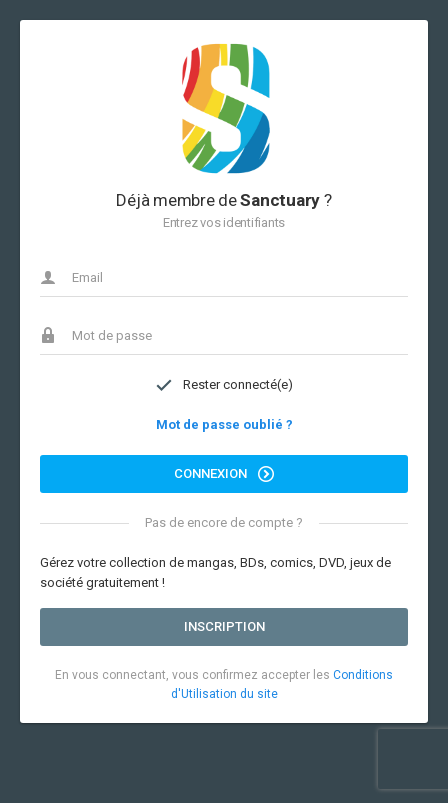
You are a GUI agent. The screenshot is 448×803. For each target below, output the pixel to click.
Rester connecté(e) (224, 385)
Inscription (224, 626)
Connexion (224, 474)
